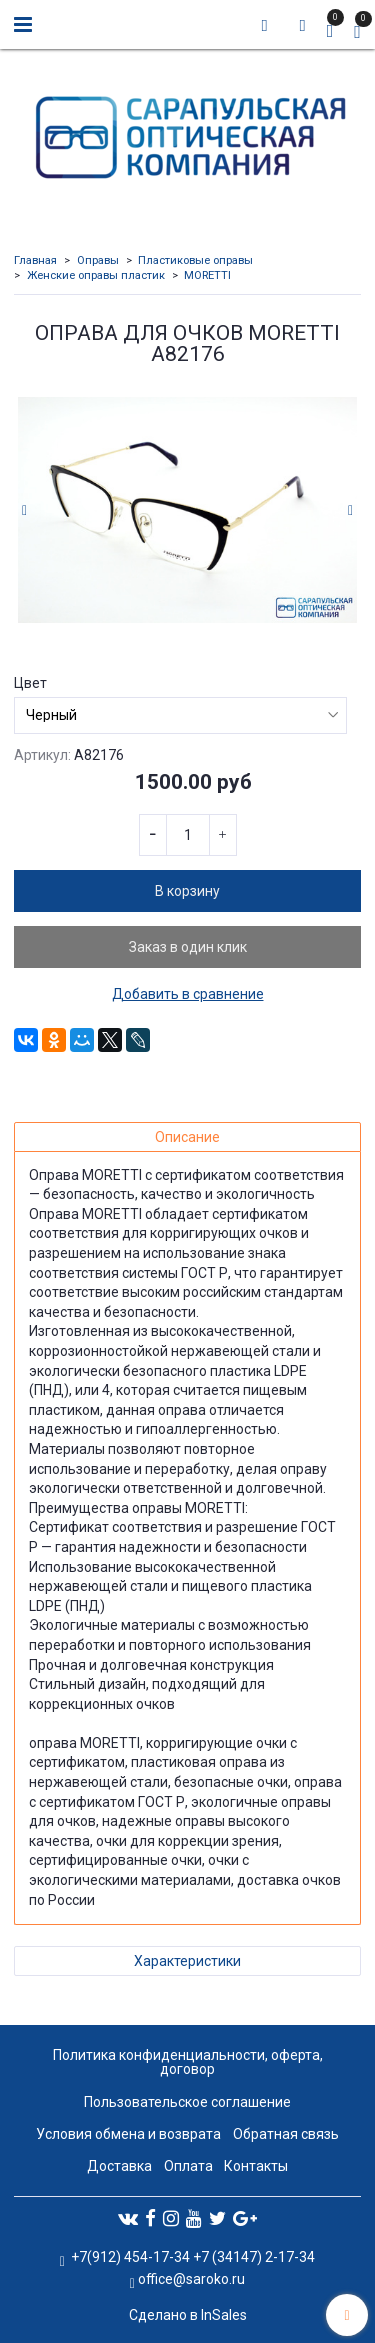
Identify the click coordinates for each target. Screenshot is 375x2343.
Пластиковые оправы (195, 260)
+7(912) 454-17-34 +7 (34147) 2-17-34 (191, 2257)
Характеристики (187, 1961)
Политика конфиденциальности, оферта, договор (188, 2062)
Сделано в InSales (188, 2315)
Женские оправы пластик (96, 275)
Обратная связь (286, 2134)
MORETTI (207, 275)
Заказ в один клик (188, 947)
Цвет (30, 683)
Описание (187, 1137)
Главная (35, 260)
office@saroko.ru (191, 2279)
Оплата (188, 2166)
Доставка (119, 2166)
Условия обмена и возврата (128, 2134)
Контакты (256, 2166)
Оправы (98, 260)
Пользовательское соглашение (187, 2102)
